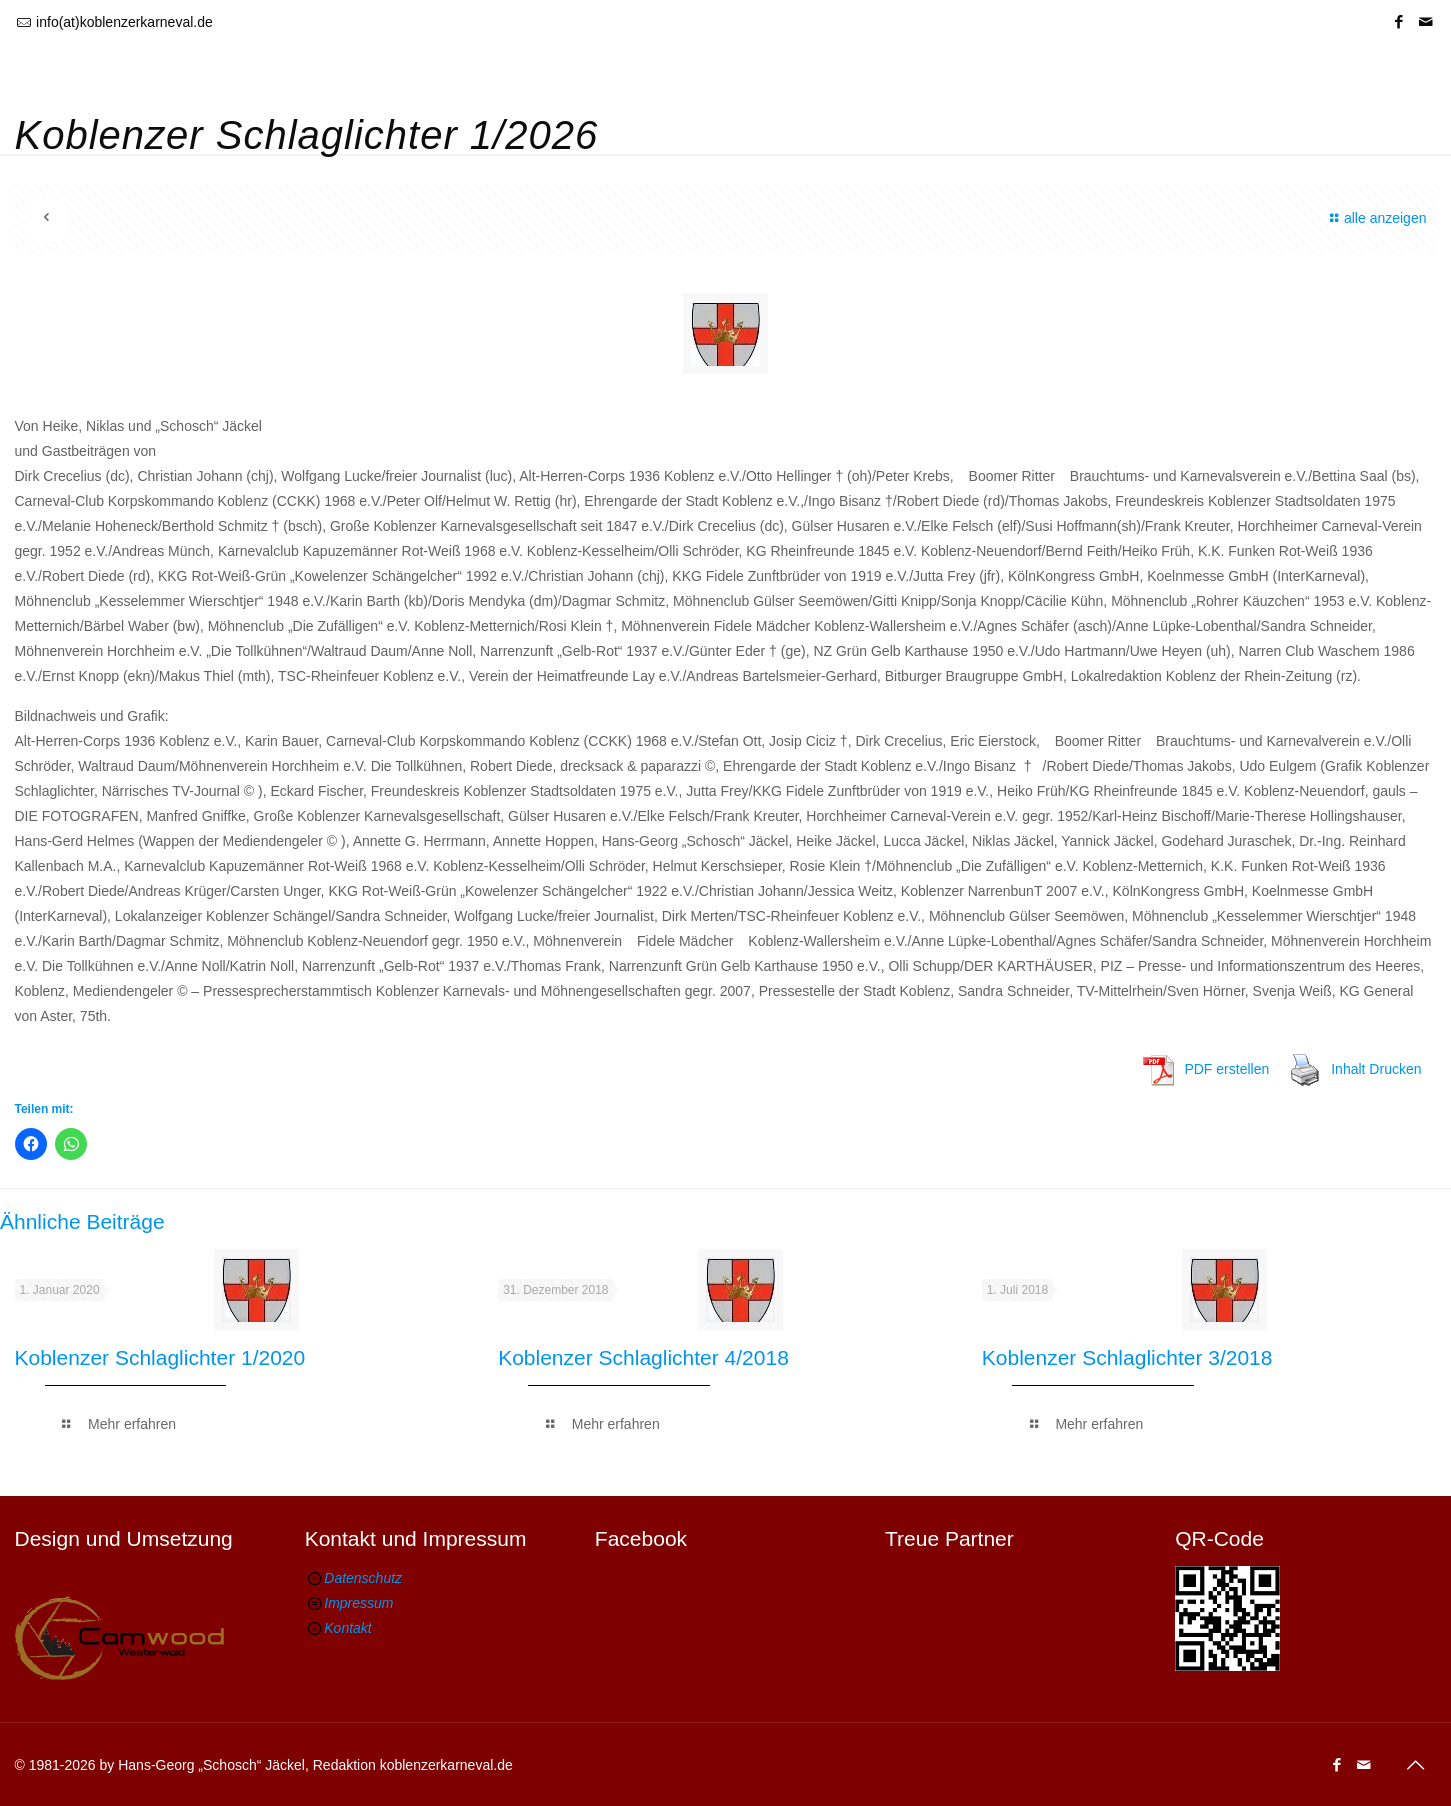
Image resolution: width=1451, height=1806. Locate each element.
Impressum (358, 1603)
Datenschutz (363, 1578)
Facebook (641, 1538)
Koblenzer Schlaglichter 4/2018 (643, 1357)
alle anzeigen (1375, 218)
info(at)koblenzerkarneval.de (124, 22)
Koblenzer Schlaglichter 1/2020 (160, 1357)
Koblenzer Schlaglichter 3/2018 (1127, 1357)
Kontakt (347, 1628)
